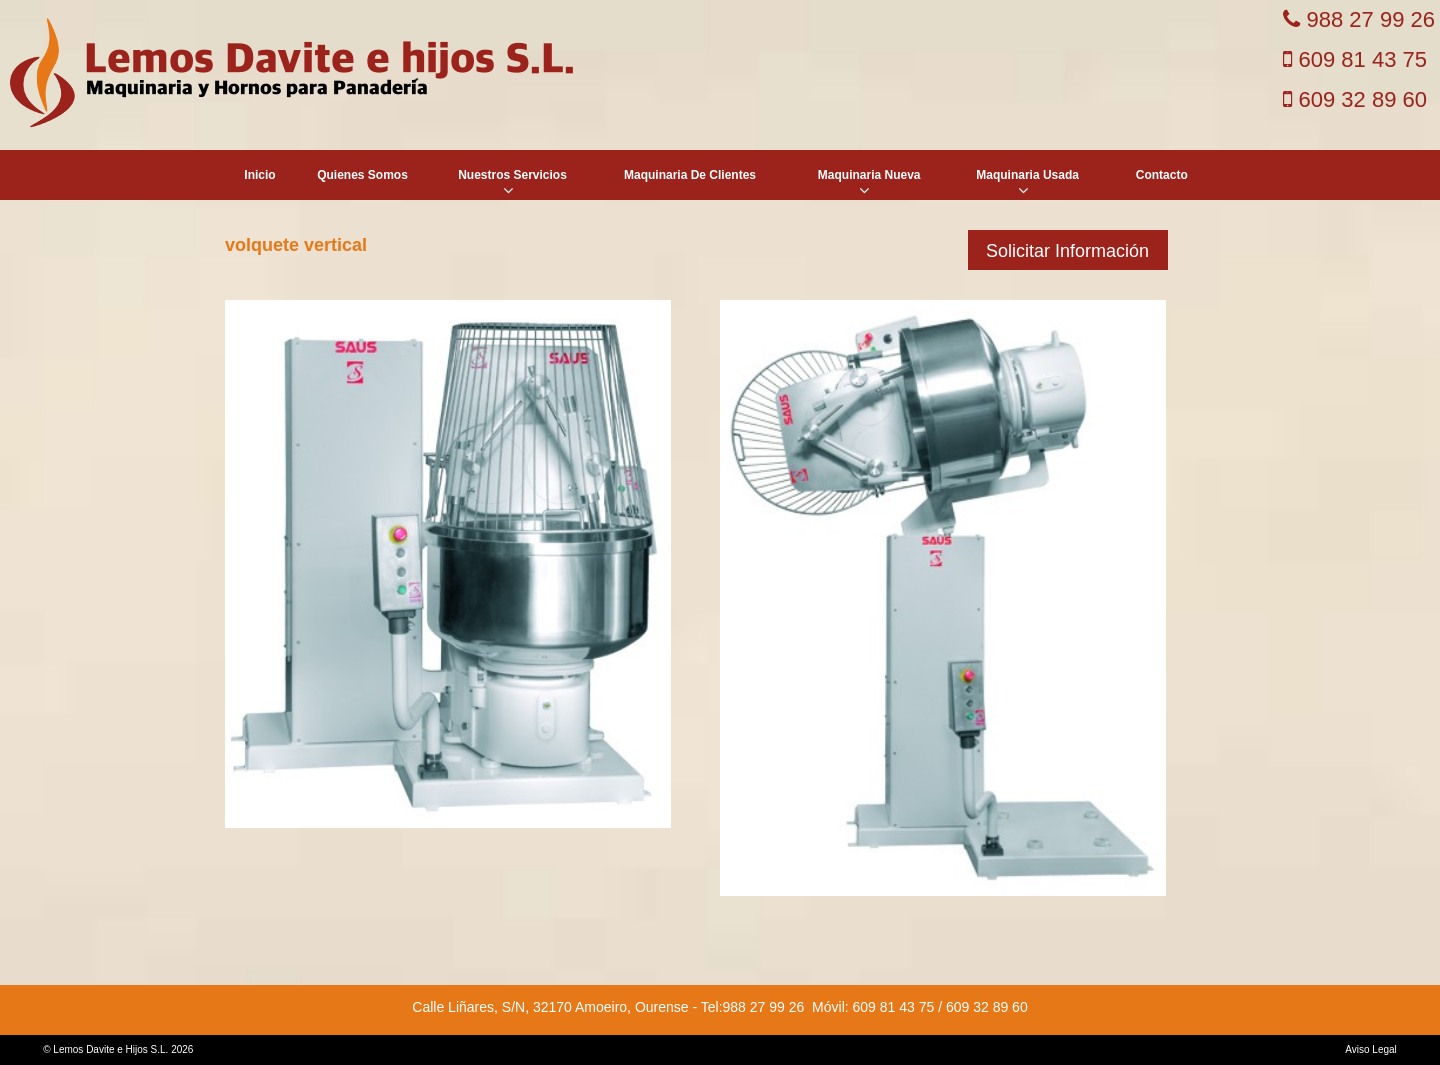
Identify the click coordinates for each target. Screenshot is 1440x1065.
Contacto (1162, 175)
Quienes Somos (362, 175)
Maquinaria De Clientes (690, 175)
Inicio (259, 175)
